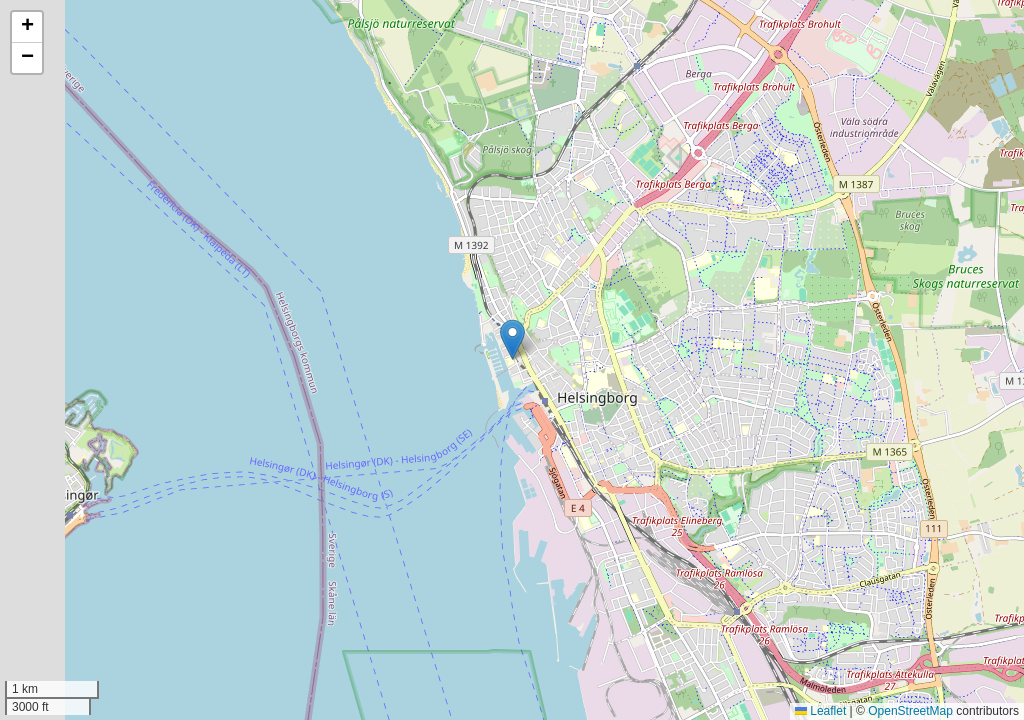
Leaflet (820, 711)
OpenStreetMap (910, 711)
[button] (512, 339)
